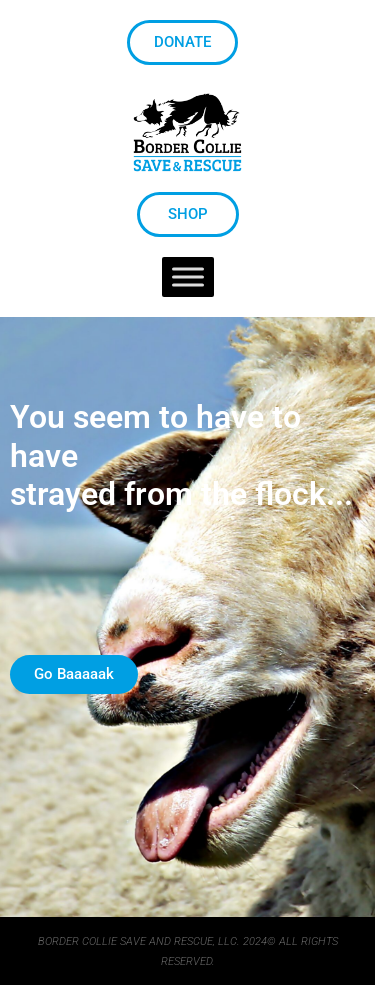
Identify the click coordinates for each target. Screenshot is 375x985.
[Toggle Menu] (188, 277)
